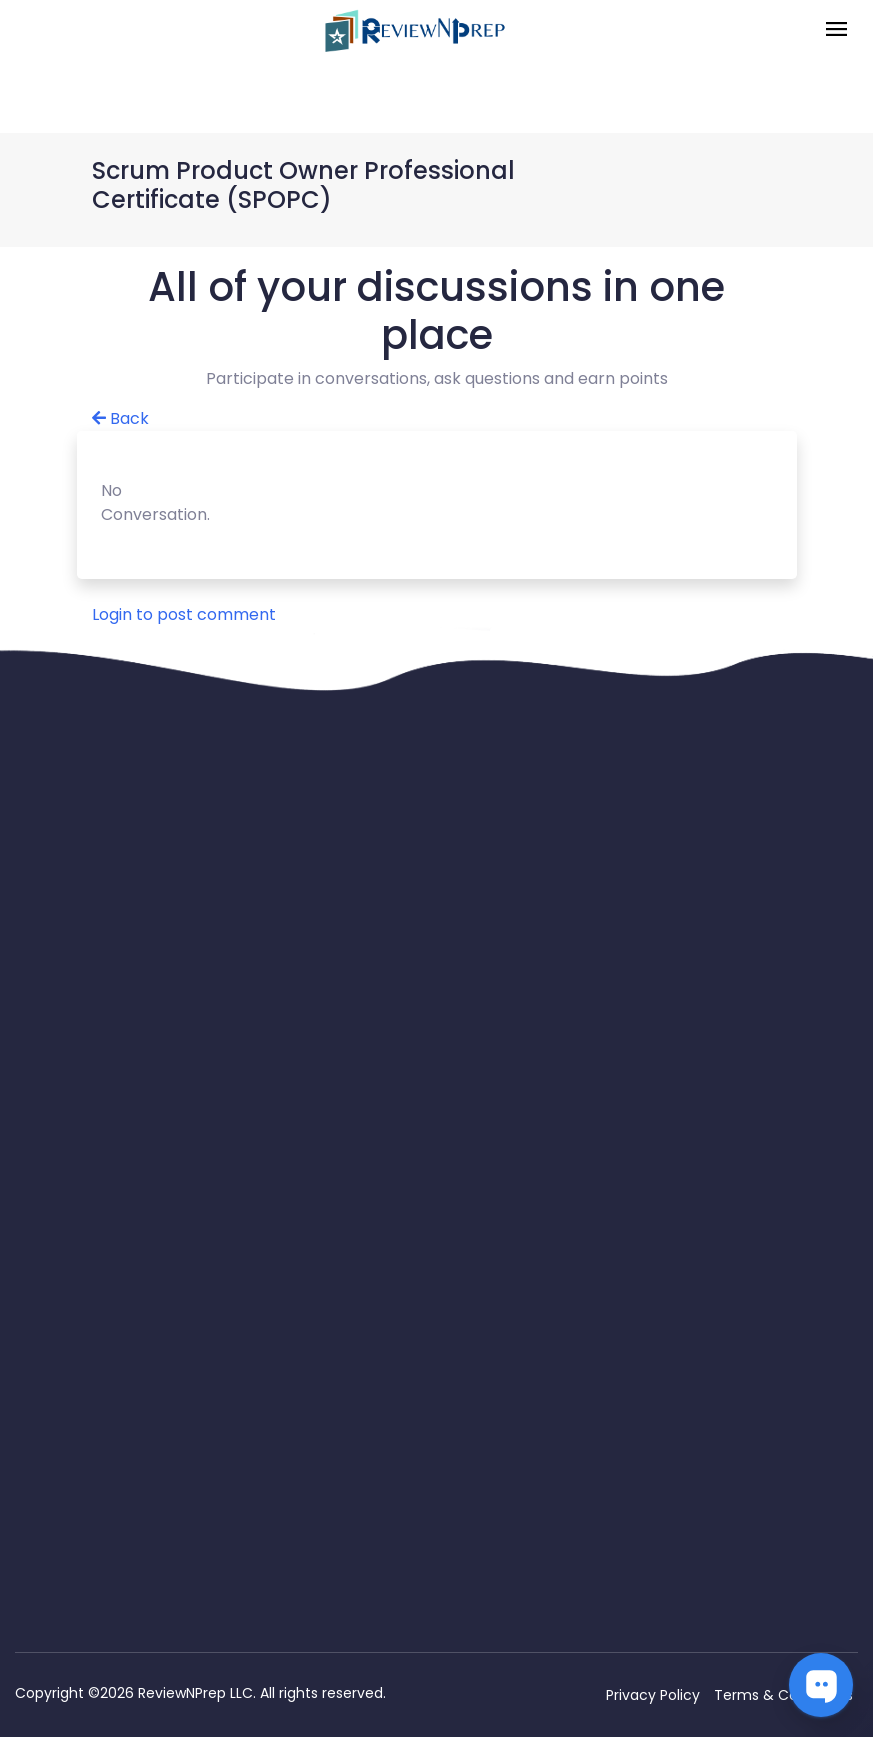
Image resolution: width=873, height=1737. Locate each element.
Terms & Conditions (783, 1695)
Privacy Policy (653, 1695)
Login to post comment (184, 614)
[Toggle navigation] (836, 30)
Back (120, 418)
